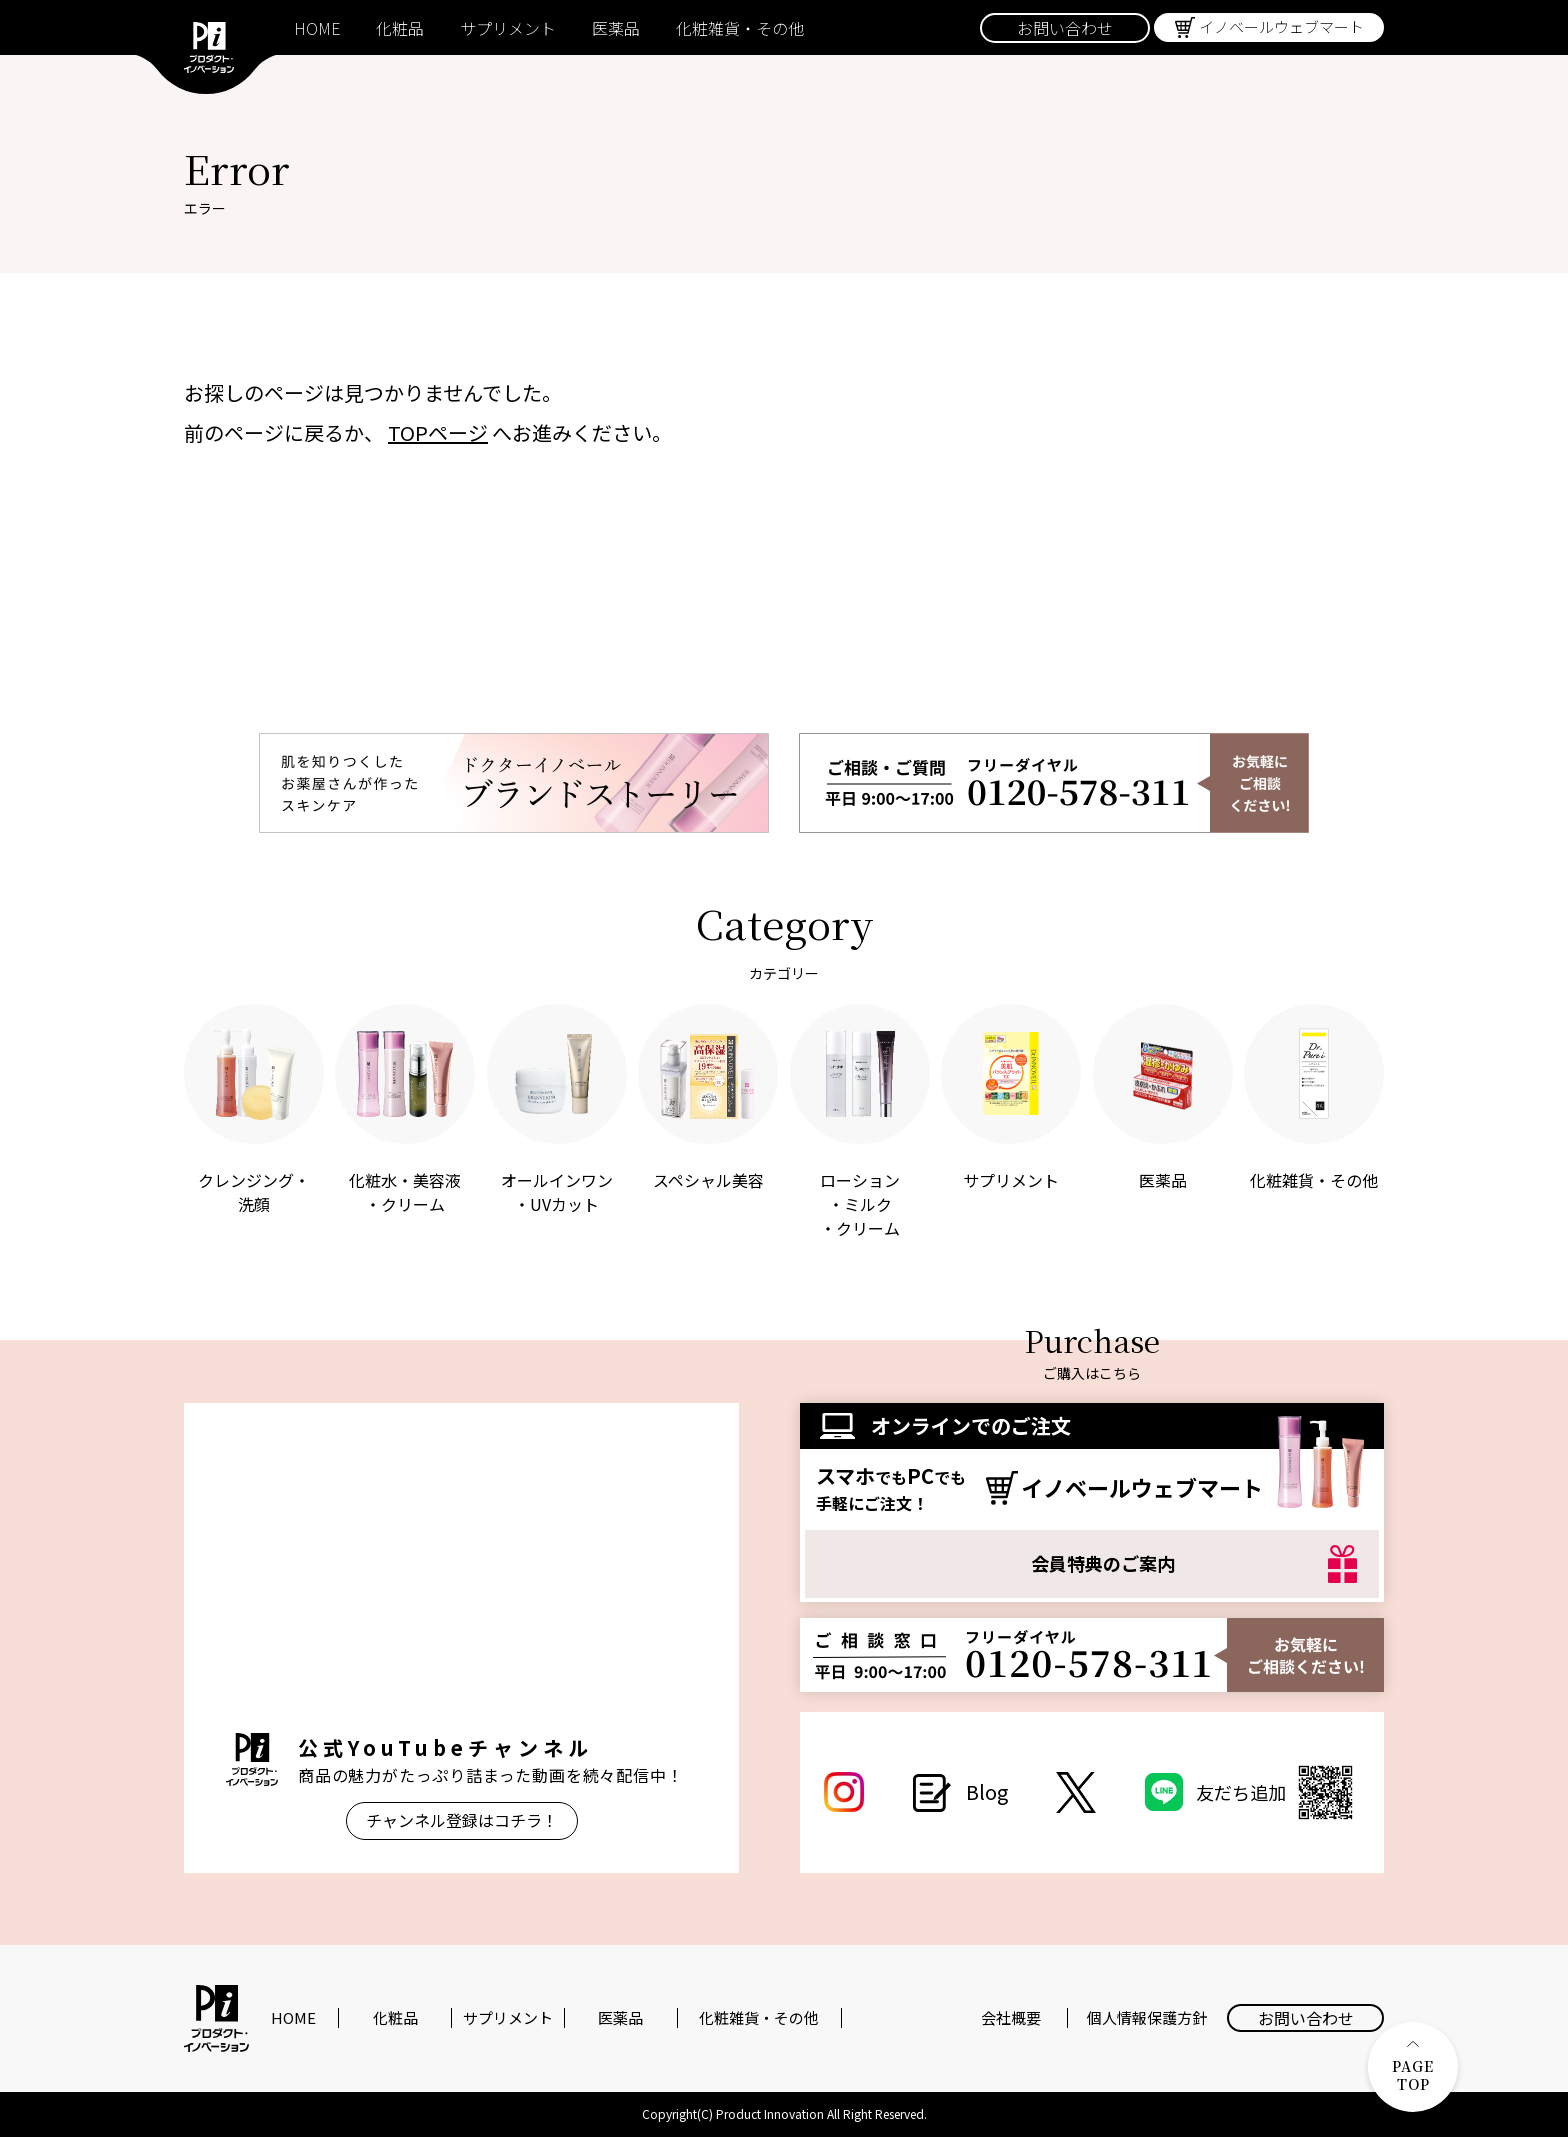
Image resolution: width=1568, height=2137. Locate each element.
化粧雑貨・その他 (740, 28)
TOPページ (438, 432)
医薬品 (616, 28)
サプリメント (508, 28)
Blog (987, 1791)
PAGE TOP (1413, 2068)
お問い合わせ (1065, 28)
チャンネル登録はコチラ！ (462, 1820)
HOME (317, 28)
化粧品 (400, 28)
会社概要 (1011, 2018)
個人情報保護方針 (1147, 2018)
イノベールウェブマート (1281, 26)
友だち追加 (1278, 1792)
